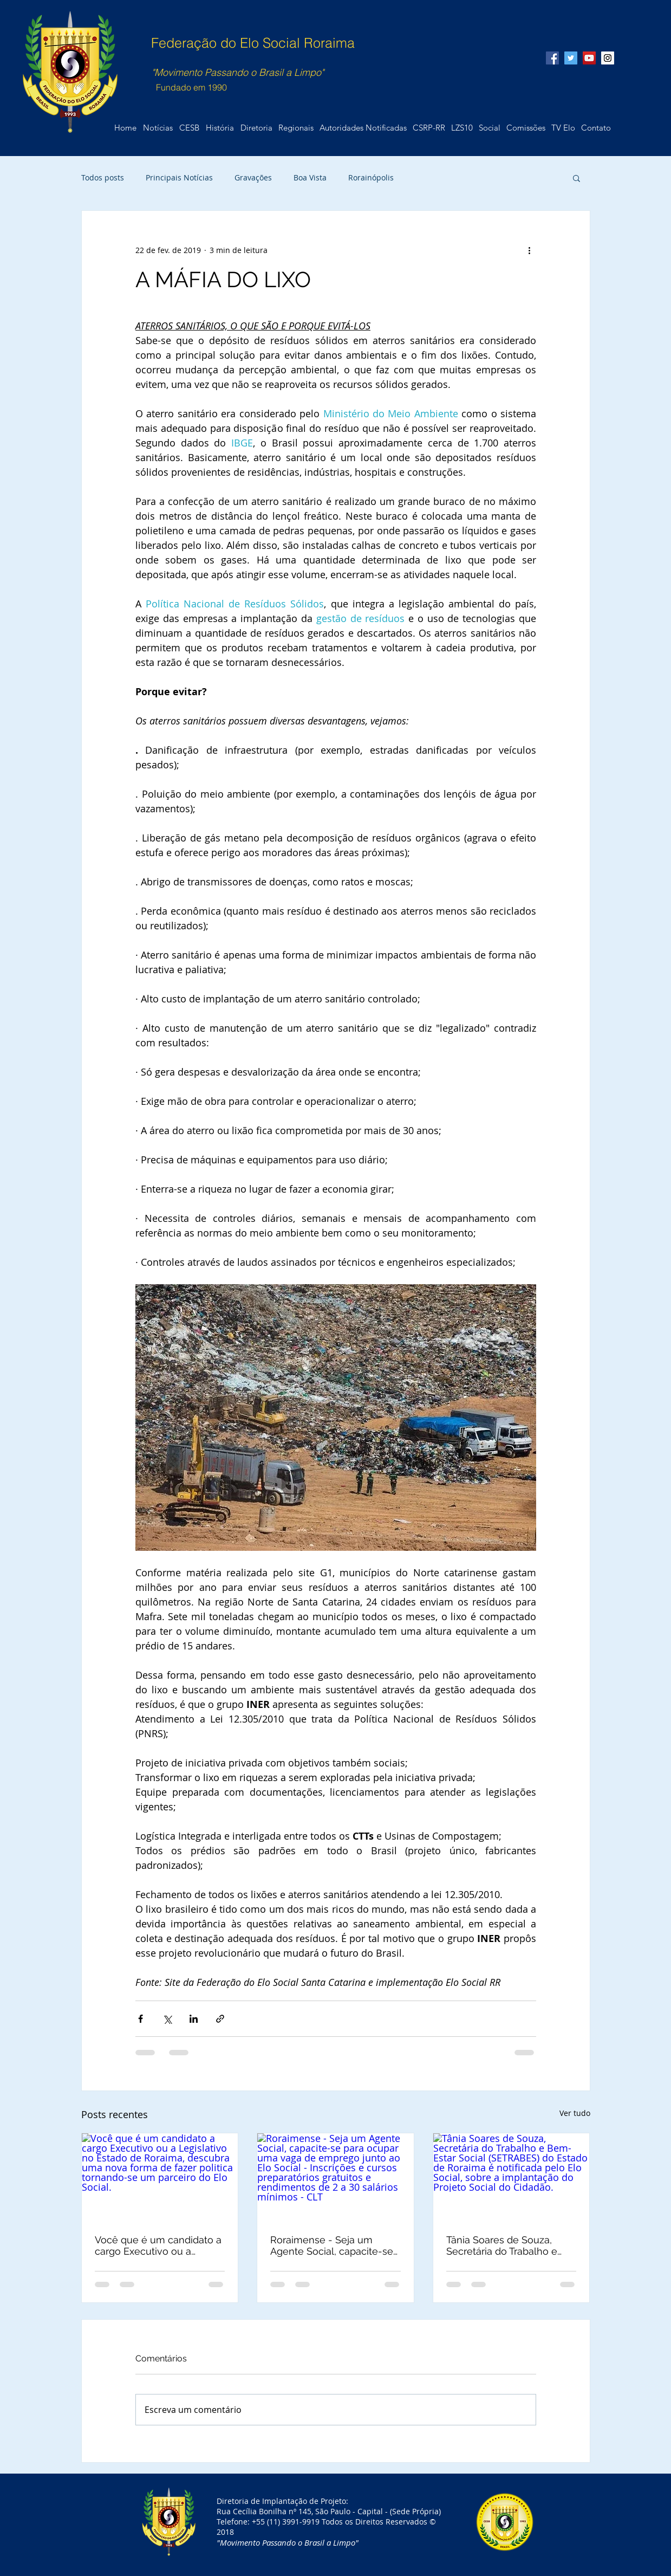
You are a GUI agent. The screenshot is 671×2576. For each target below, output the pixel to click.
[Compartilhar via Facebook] (140, 2019)
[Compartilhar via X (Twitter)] (167, 2019)
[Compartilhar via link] (220, 2019)
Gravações (253, 177)
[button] (596, 128)
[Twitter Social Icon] (570, 57)
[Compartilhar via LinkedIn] (193, 2019)
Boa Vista (310, 177)
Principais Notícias (179, 177)
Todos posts (102, 177)
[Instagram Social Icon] (607, 57)
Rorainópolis (371, 177)
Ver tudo (574, 2113)
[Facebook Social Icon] (552, 57)
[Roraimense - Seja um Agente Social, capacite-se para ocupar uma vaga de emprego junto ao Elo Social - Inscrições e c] (335, 2177)
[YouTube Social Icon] (589, 57)
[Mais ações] (529, 249)
